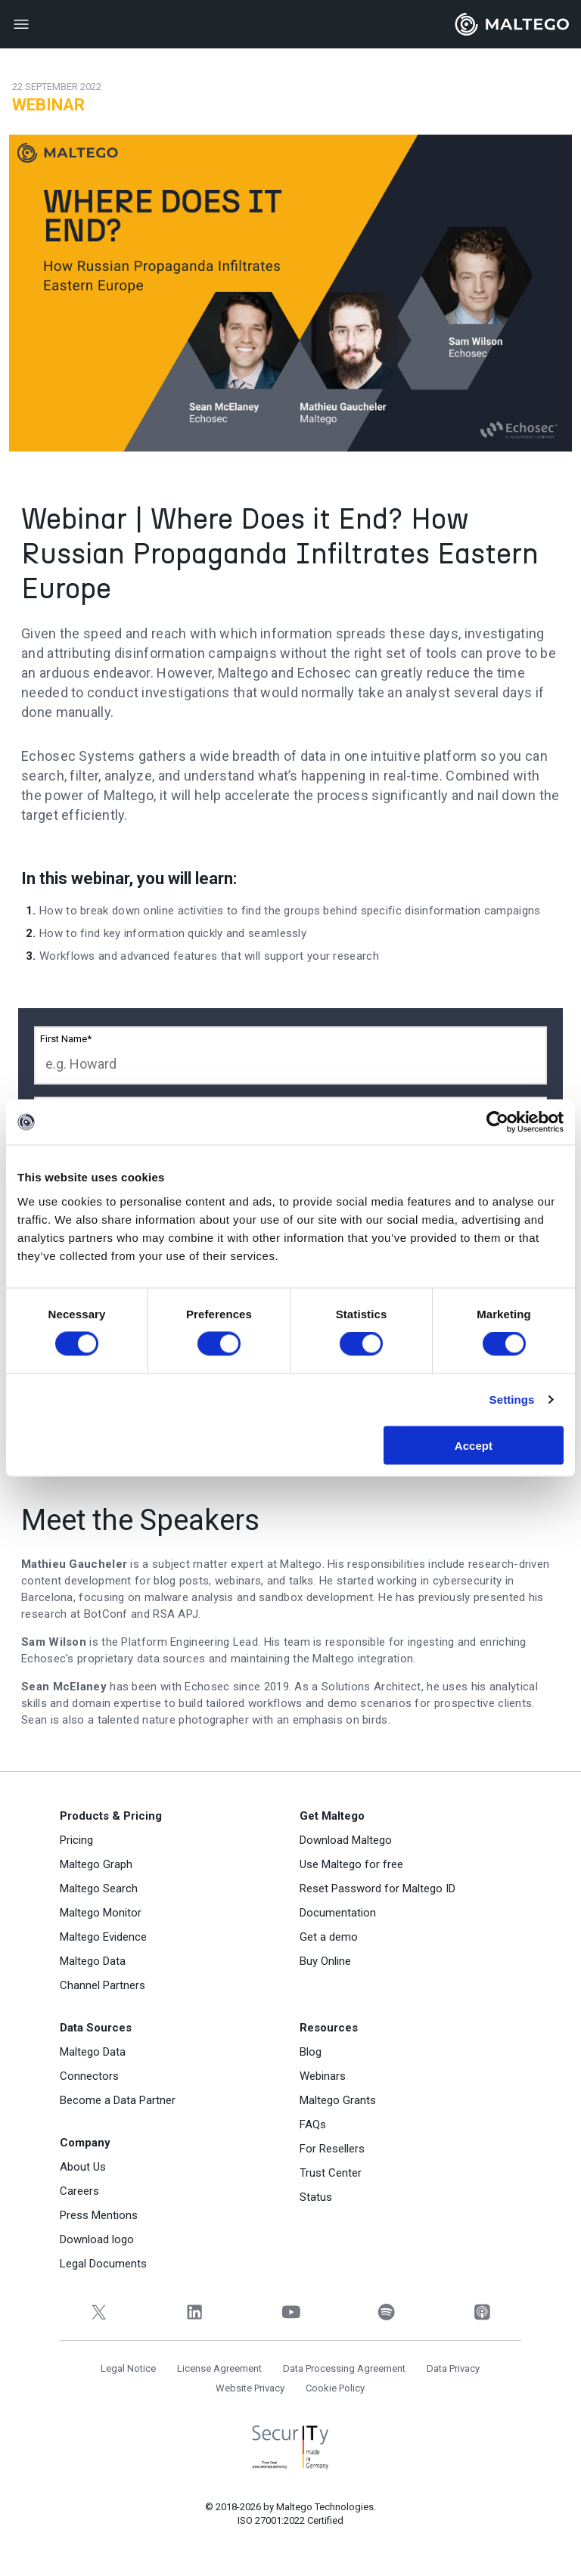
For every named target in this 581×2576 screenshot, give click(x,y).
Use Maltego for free (351, 1864)
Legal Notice (128, 2368)
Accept (473, 1445)
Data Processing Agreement (344, 2368)
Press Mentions (99, 2215)
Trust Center (331, 2173)
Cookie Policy (335, 2388)
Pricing (76, 1840)
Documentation (338, 1913)
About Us (83, 2167)
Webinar (48, 104)
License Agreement (219, 2368)
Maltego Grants (338, 2100)
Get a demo (329, 1937)
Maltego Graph (96, 1864)
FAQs (313, 2124)
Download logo (97, 2239)
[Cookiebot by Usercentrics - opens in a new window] (497, 1122)
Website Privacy (250, 2388)
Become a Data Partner (118, 2100)
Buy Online (325, 1961)
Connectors (89, 2076)
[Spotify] (386, 2312)
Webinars (323, 2076)
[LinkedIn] (195, 2312)
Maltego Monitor (100, 1913)
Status (316, 2197)
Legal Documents (103, 2263)
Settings (512, 1399)
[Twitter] (99, 2312)
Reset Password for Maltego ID (377, 1888)
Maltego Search (99, 1888)
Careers (79, 2191)
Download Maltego (346, 1840)
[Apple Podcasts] (482, 2312)
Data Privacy (453, 2368)
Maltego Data (93, 1961)
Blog (311, 2052)
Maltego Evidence (103, 1937)
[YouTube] (291, 2312)
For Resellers (332, 2148)
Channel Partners (102, 1985)
